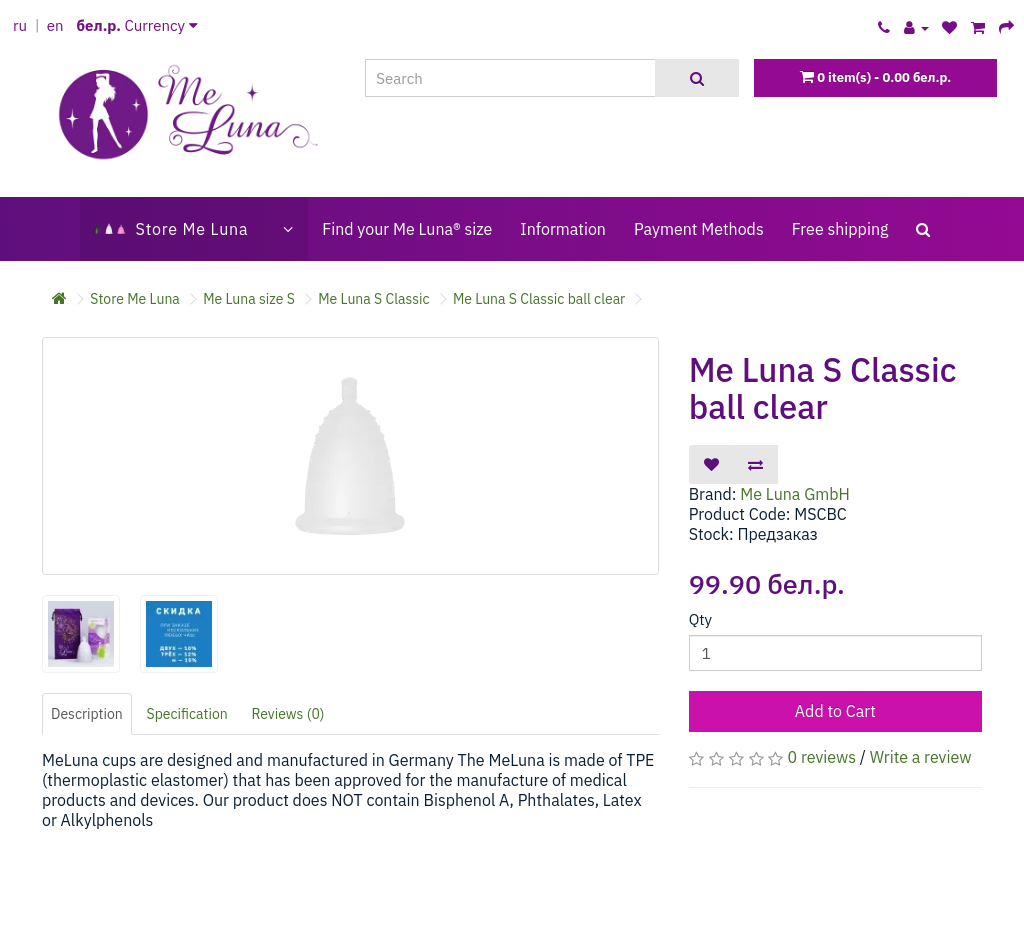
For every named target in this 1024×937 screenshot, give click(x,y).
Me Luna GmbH (795, 494)
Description (87, 714)
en (55, 25)
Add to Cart (835, 711)
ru (20, 25)
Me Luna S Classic (373, 299)
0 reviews (822, 757)
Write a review (921, 757)
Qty (700, 619)
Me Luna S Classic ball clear (539, 299)
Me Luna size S (249, 299)
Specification (187, 714)
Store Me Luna (135, 299)
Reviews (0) (288, 714)
